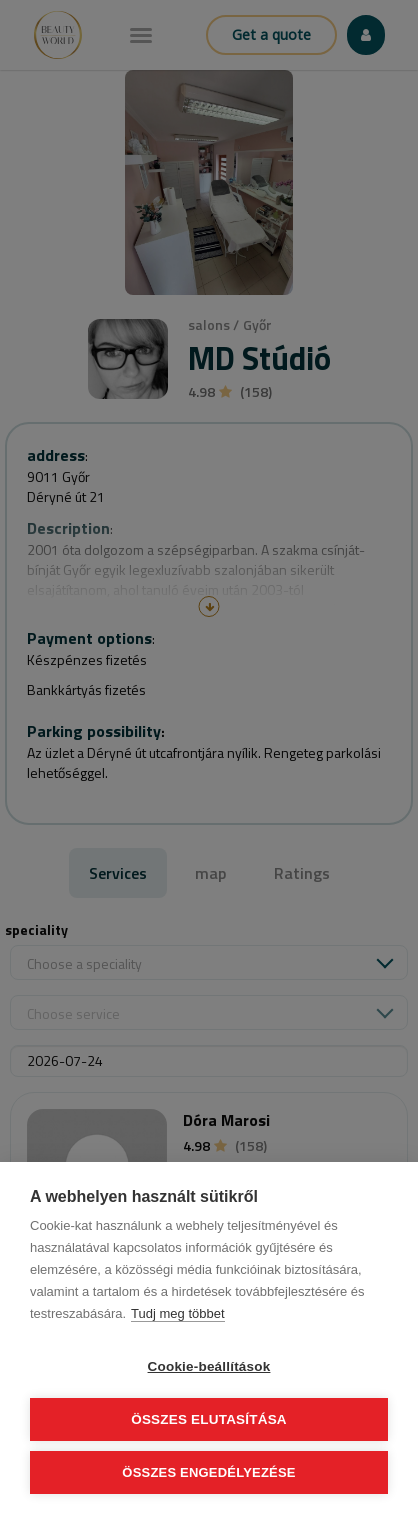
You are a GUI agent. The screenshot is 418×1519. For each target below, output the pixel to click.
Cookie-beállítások (209, 1366)
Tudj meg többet (177, 1313)
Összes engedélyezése (208, 1472)
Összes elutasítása (209, 1419)
